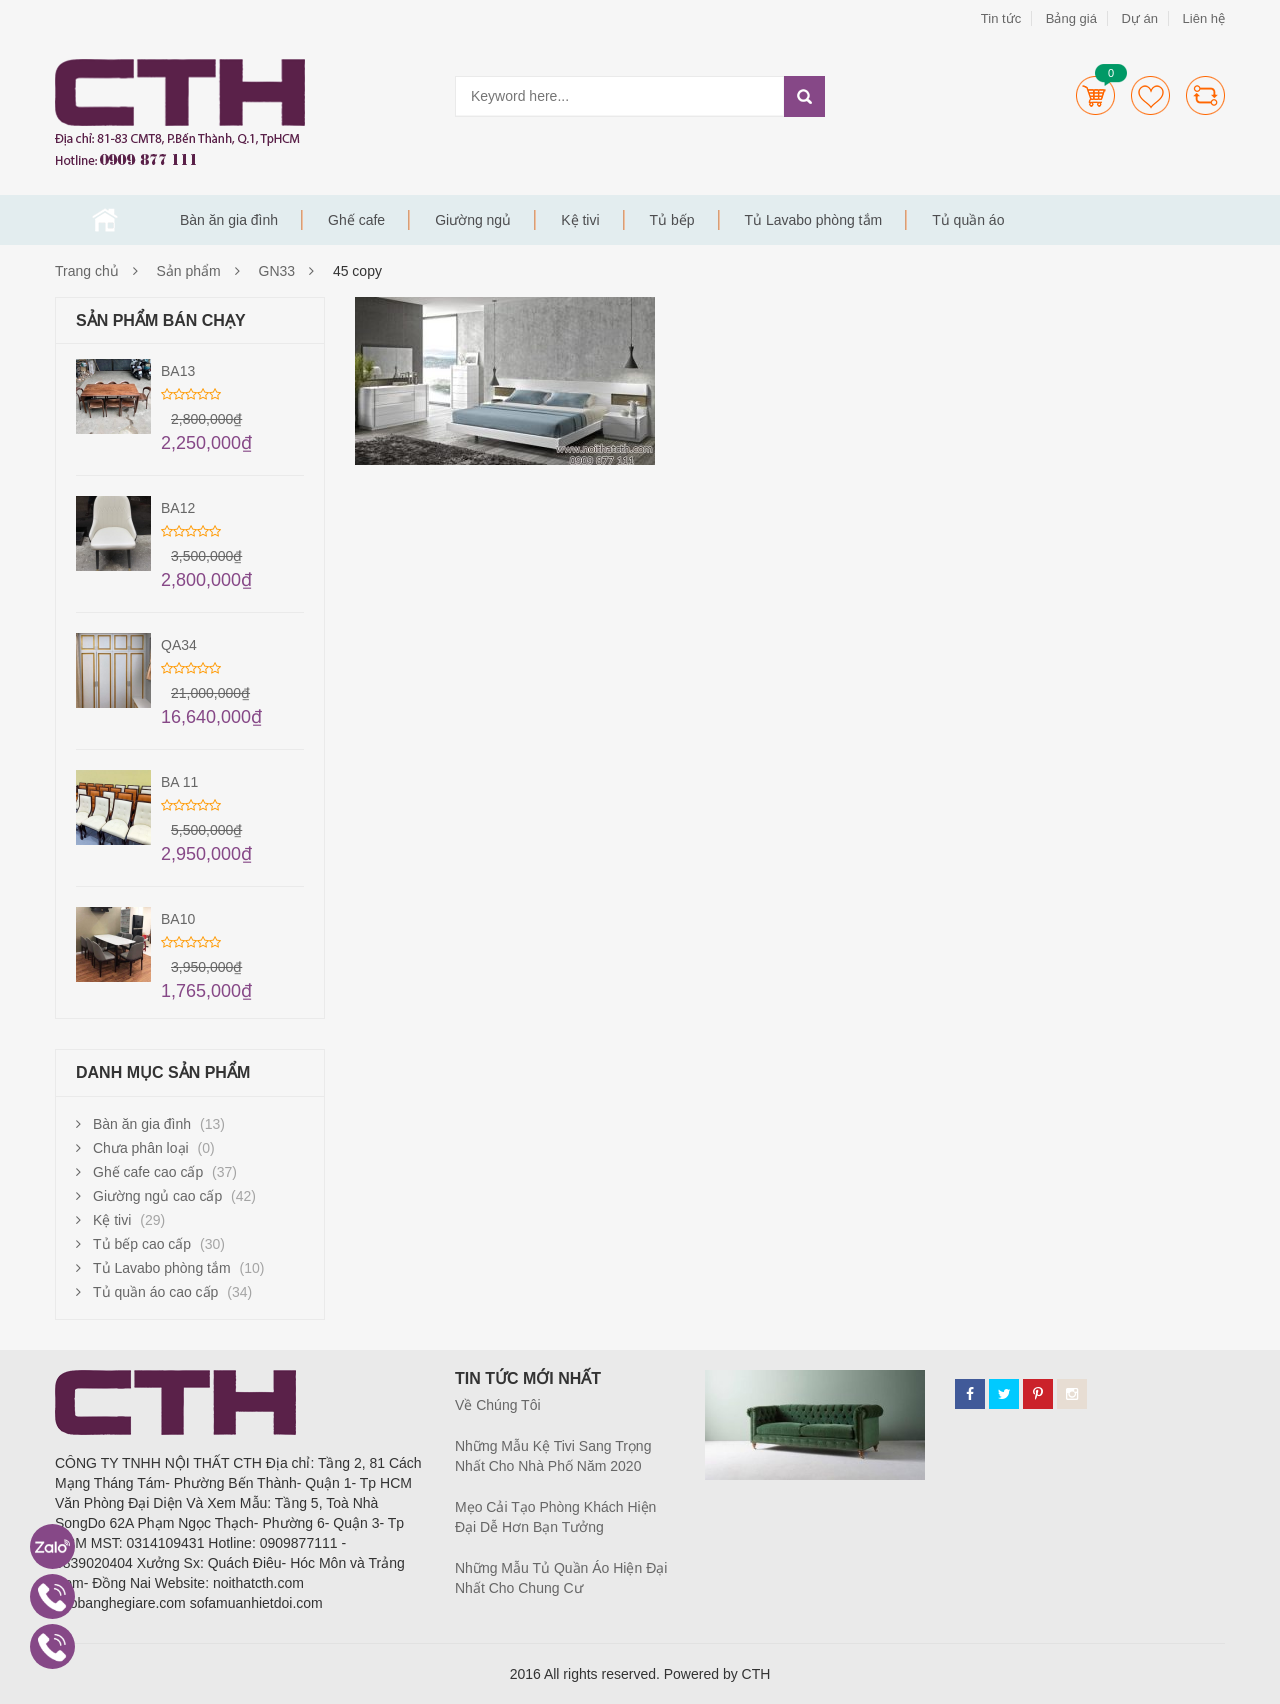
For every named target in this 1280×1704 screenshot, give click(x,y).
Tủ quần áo (968, 220)
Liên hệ (1204, 18)
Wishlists (1150, 95)
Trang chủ (105, 220)
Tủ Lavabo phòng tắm (814, 220)
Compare (1205, 95)
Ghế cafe (356, 220)
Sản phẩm (189, 271)
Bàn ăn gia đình (229, 220)
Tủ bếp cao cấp (142, 1244)
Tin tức (1001, 18)
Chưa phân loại (141, 1148)
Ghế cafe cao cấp (148, 1172)
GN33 (277, 271)
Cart (1095, 95)
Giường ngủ (473, 220)
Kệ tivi (580, 220)
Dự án (1139, 18)
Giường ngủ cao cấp (157, 1196)
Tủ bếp (672, 220)
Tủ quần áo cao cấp (155, 1292)
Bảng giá (1071, 18)
